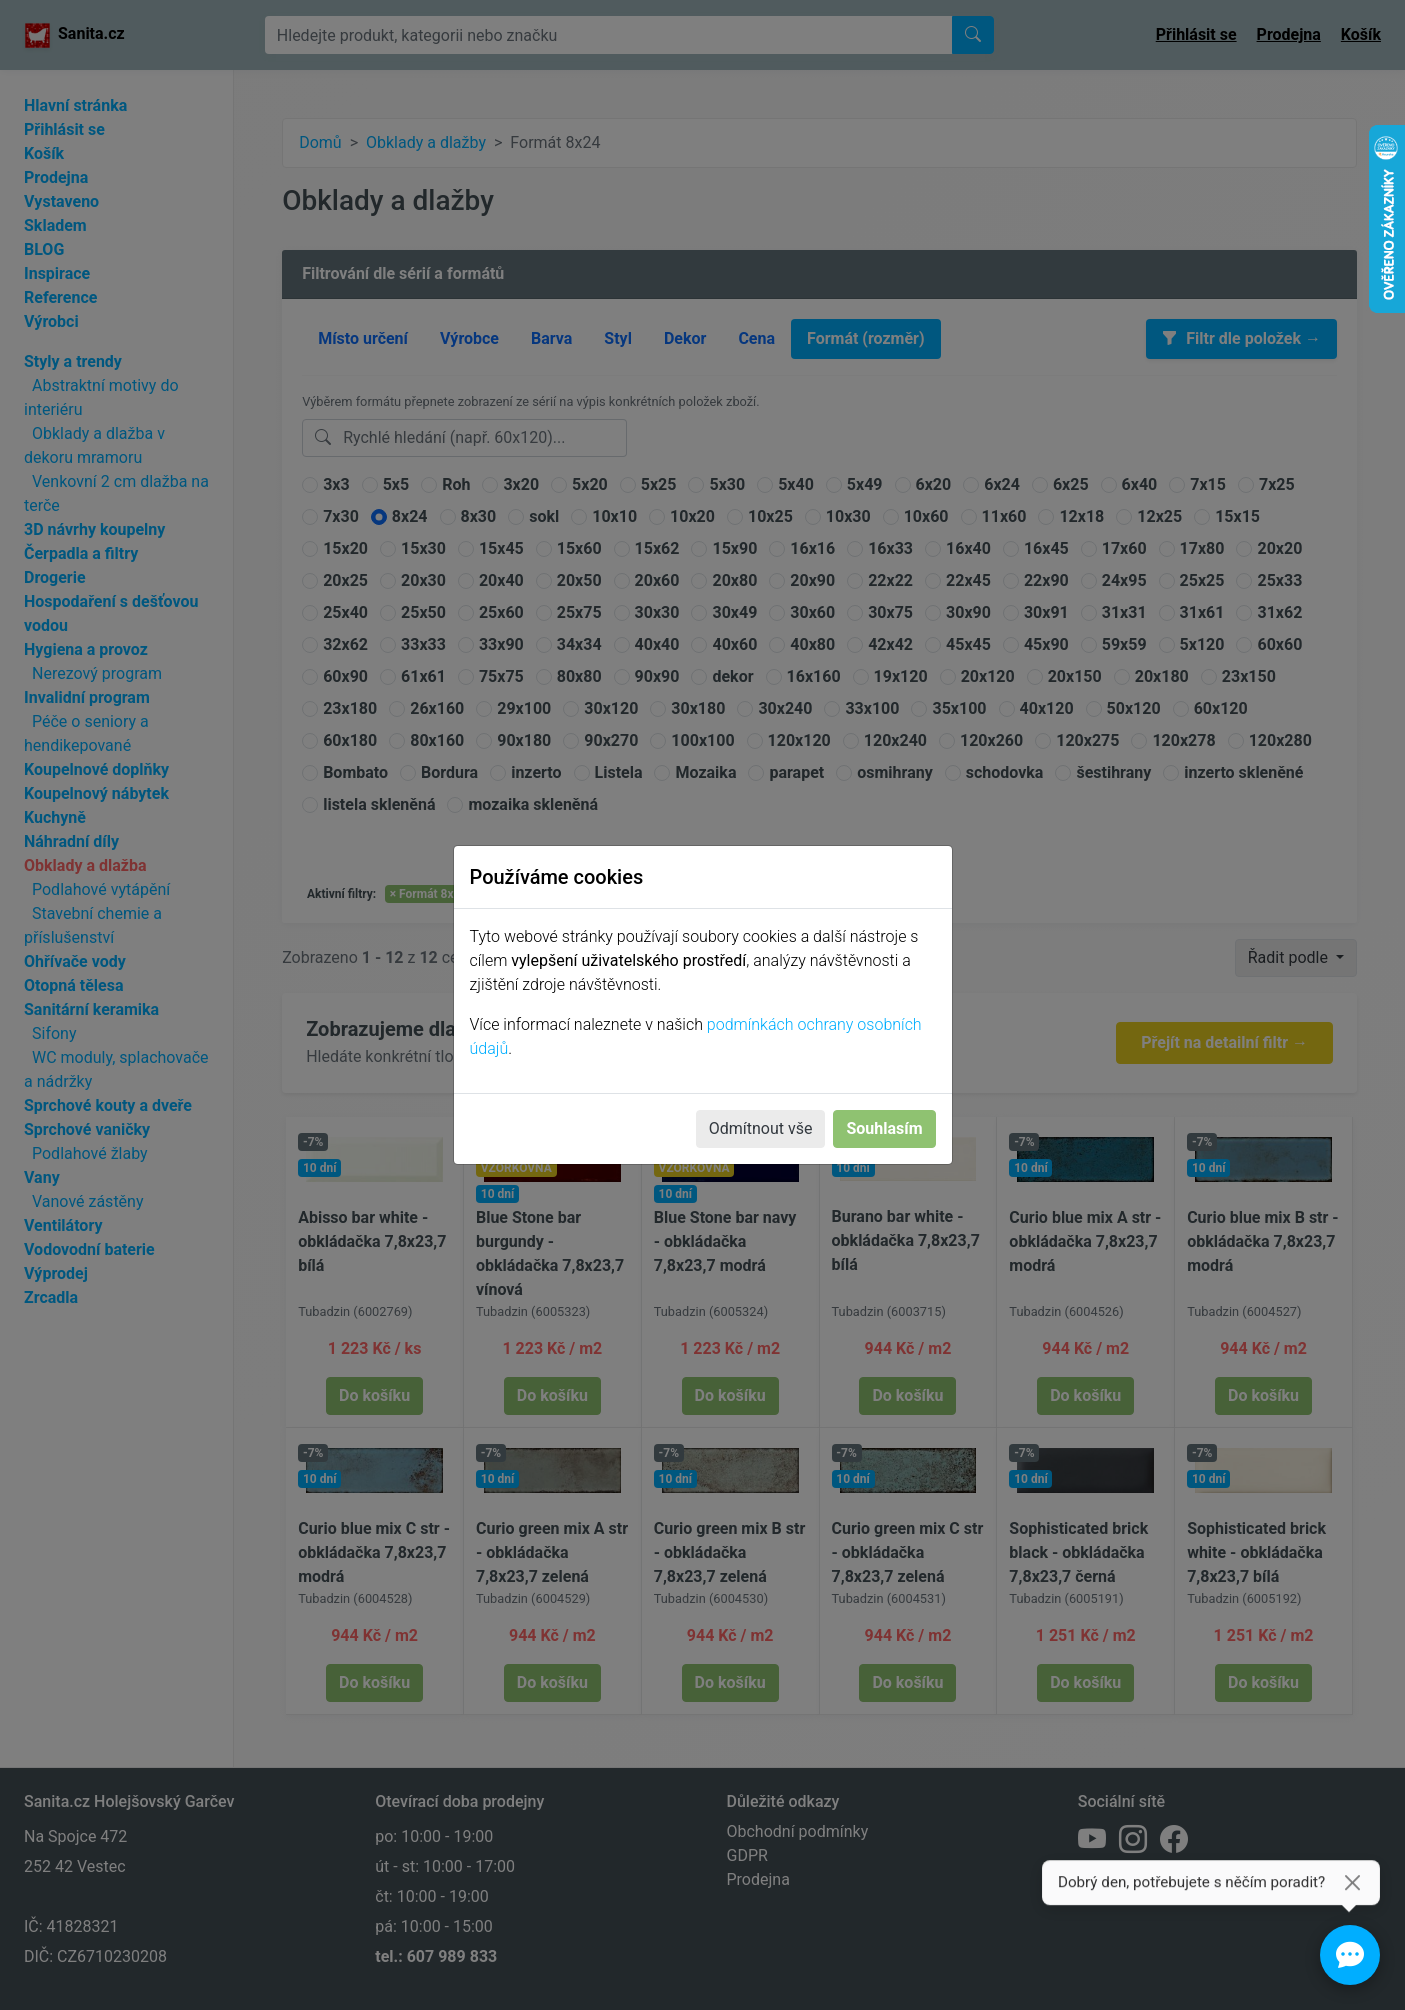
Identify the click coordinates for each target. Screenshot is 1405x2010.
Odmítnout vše (761, 1128)
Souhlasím (884, 1128)
